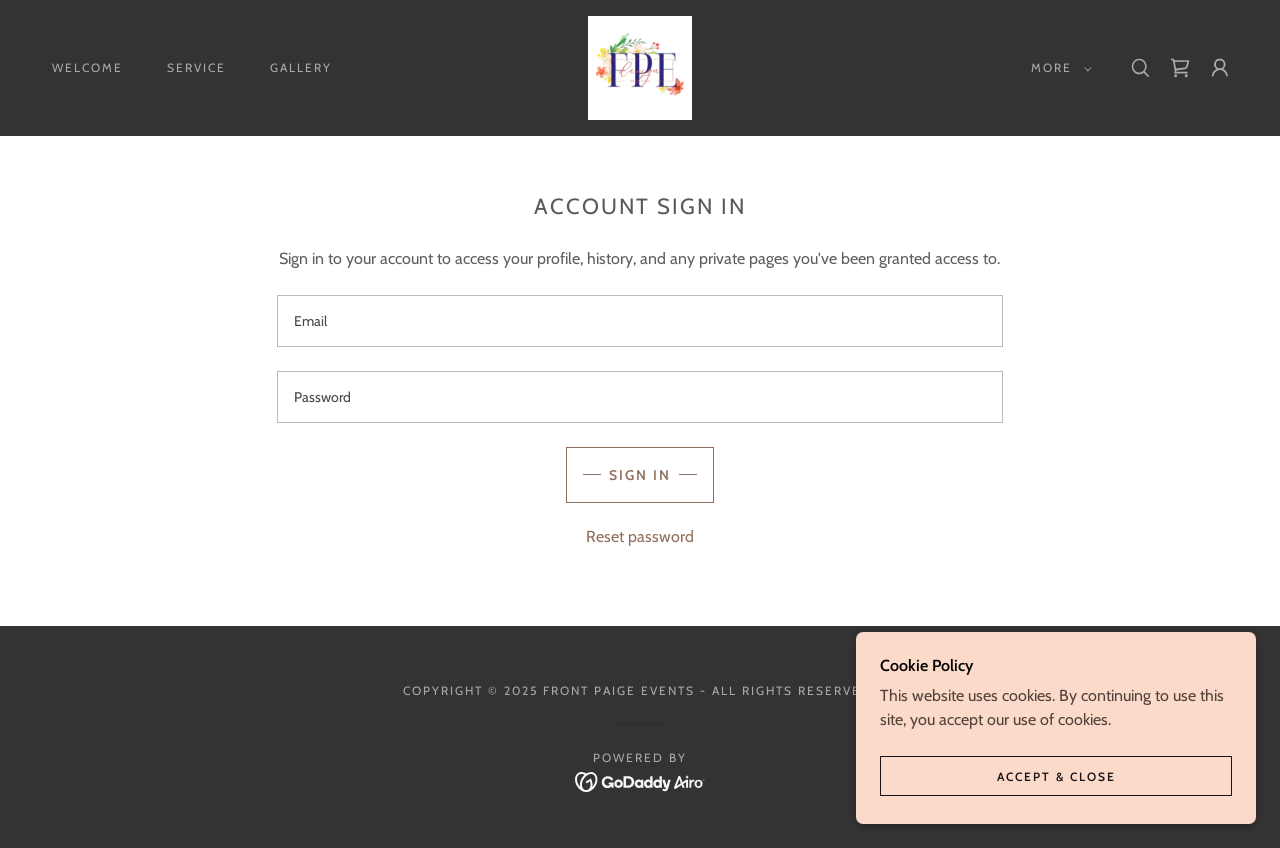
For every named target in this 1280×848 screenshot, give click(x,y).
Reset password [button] (640, 536)
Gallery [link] (301, 67)
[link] (640, 66)
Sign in (640, 475)
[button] (1057, 68)
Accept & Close (1056, 776)
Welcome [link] (87, 67)
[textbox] (639, 321)
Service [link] (196, 67)
